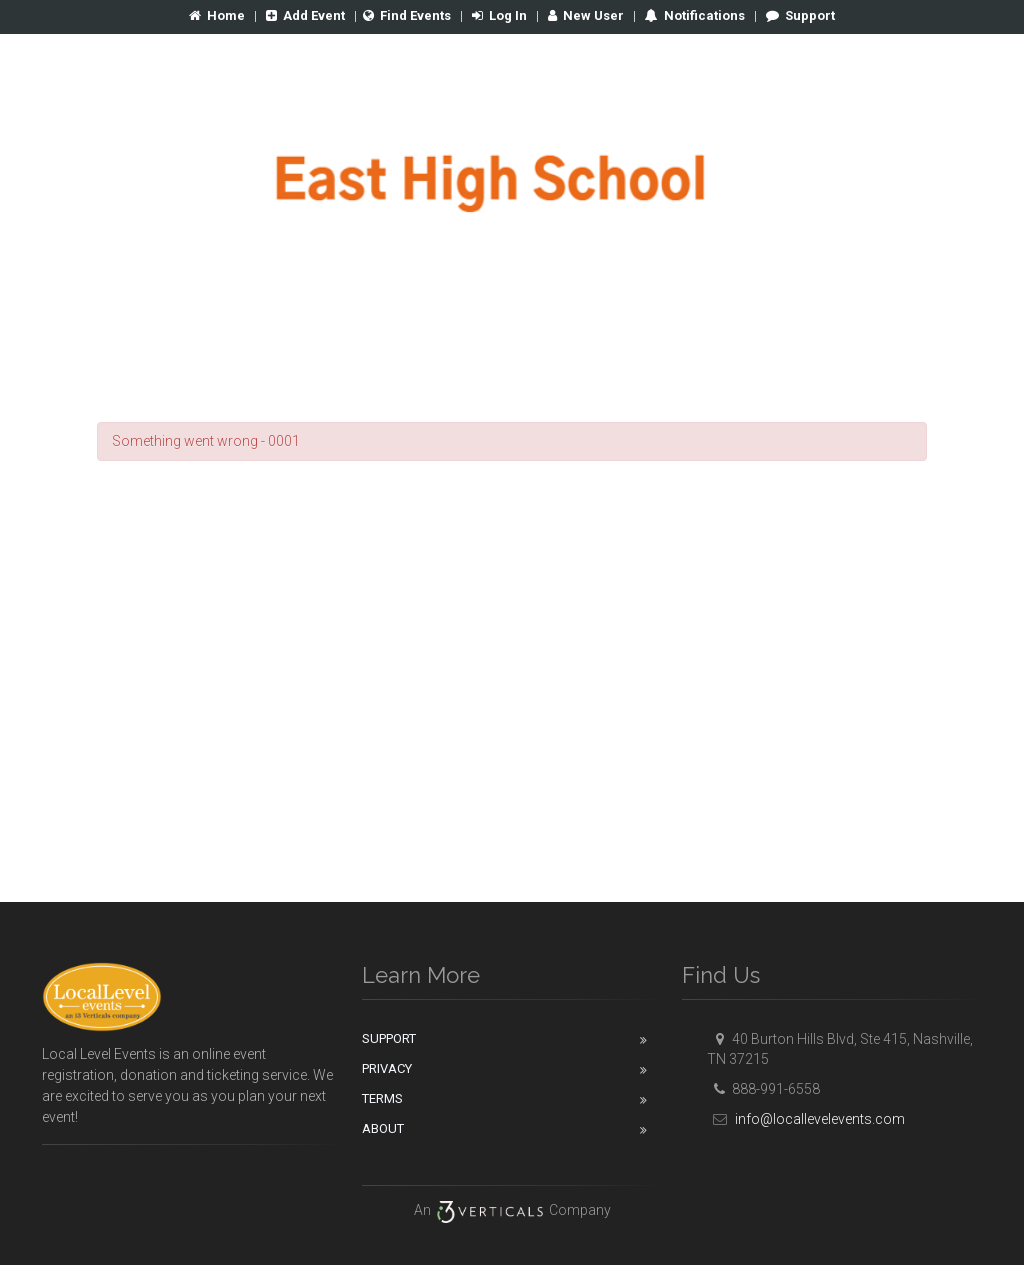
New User (586, 15)
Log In (499, 15)
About (383, 1128)
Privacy (387, 1068)
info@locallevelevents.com (806, 1119)
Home (217, 15)
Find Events (407, 15)
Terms (382, 1098)
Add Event (305, 15)
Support (800, 15)
